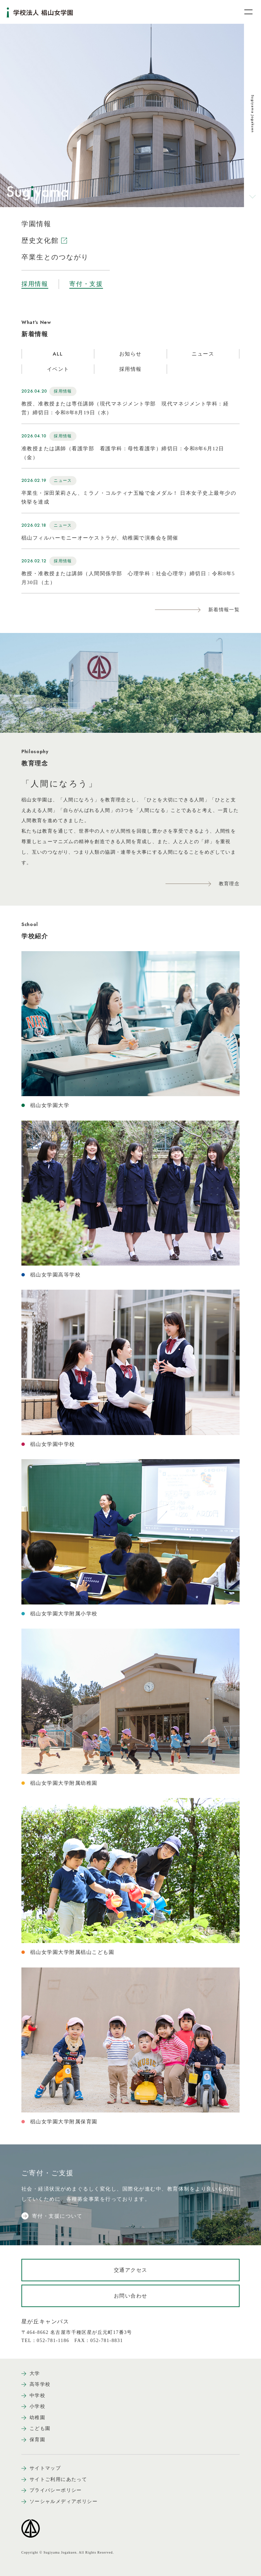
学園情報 (36, 224)
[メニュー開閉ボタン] (244, 12)
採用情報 (34, 283)
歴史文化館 (44, 240)
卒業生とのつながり (55, 257)
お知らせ (130, 354)
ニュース (203, 354)
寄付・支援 (86, 283)
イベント (58, 369)
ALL (58, 354)
